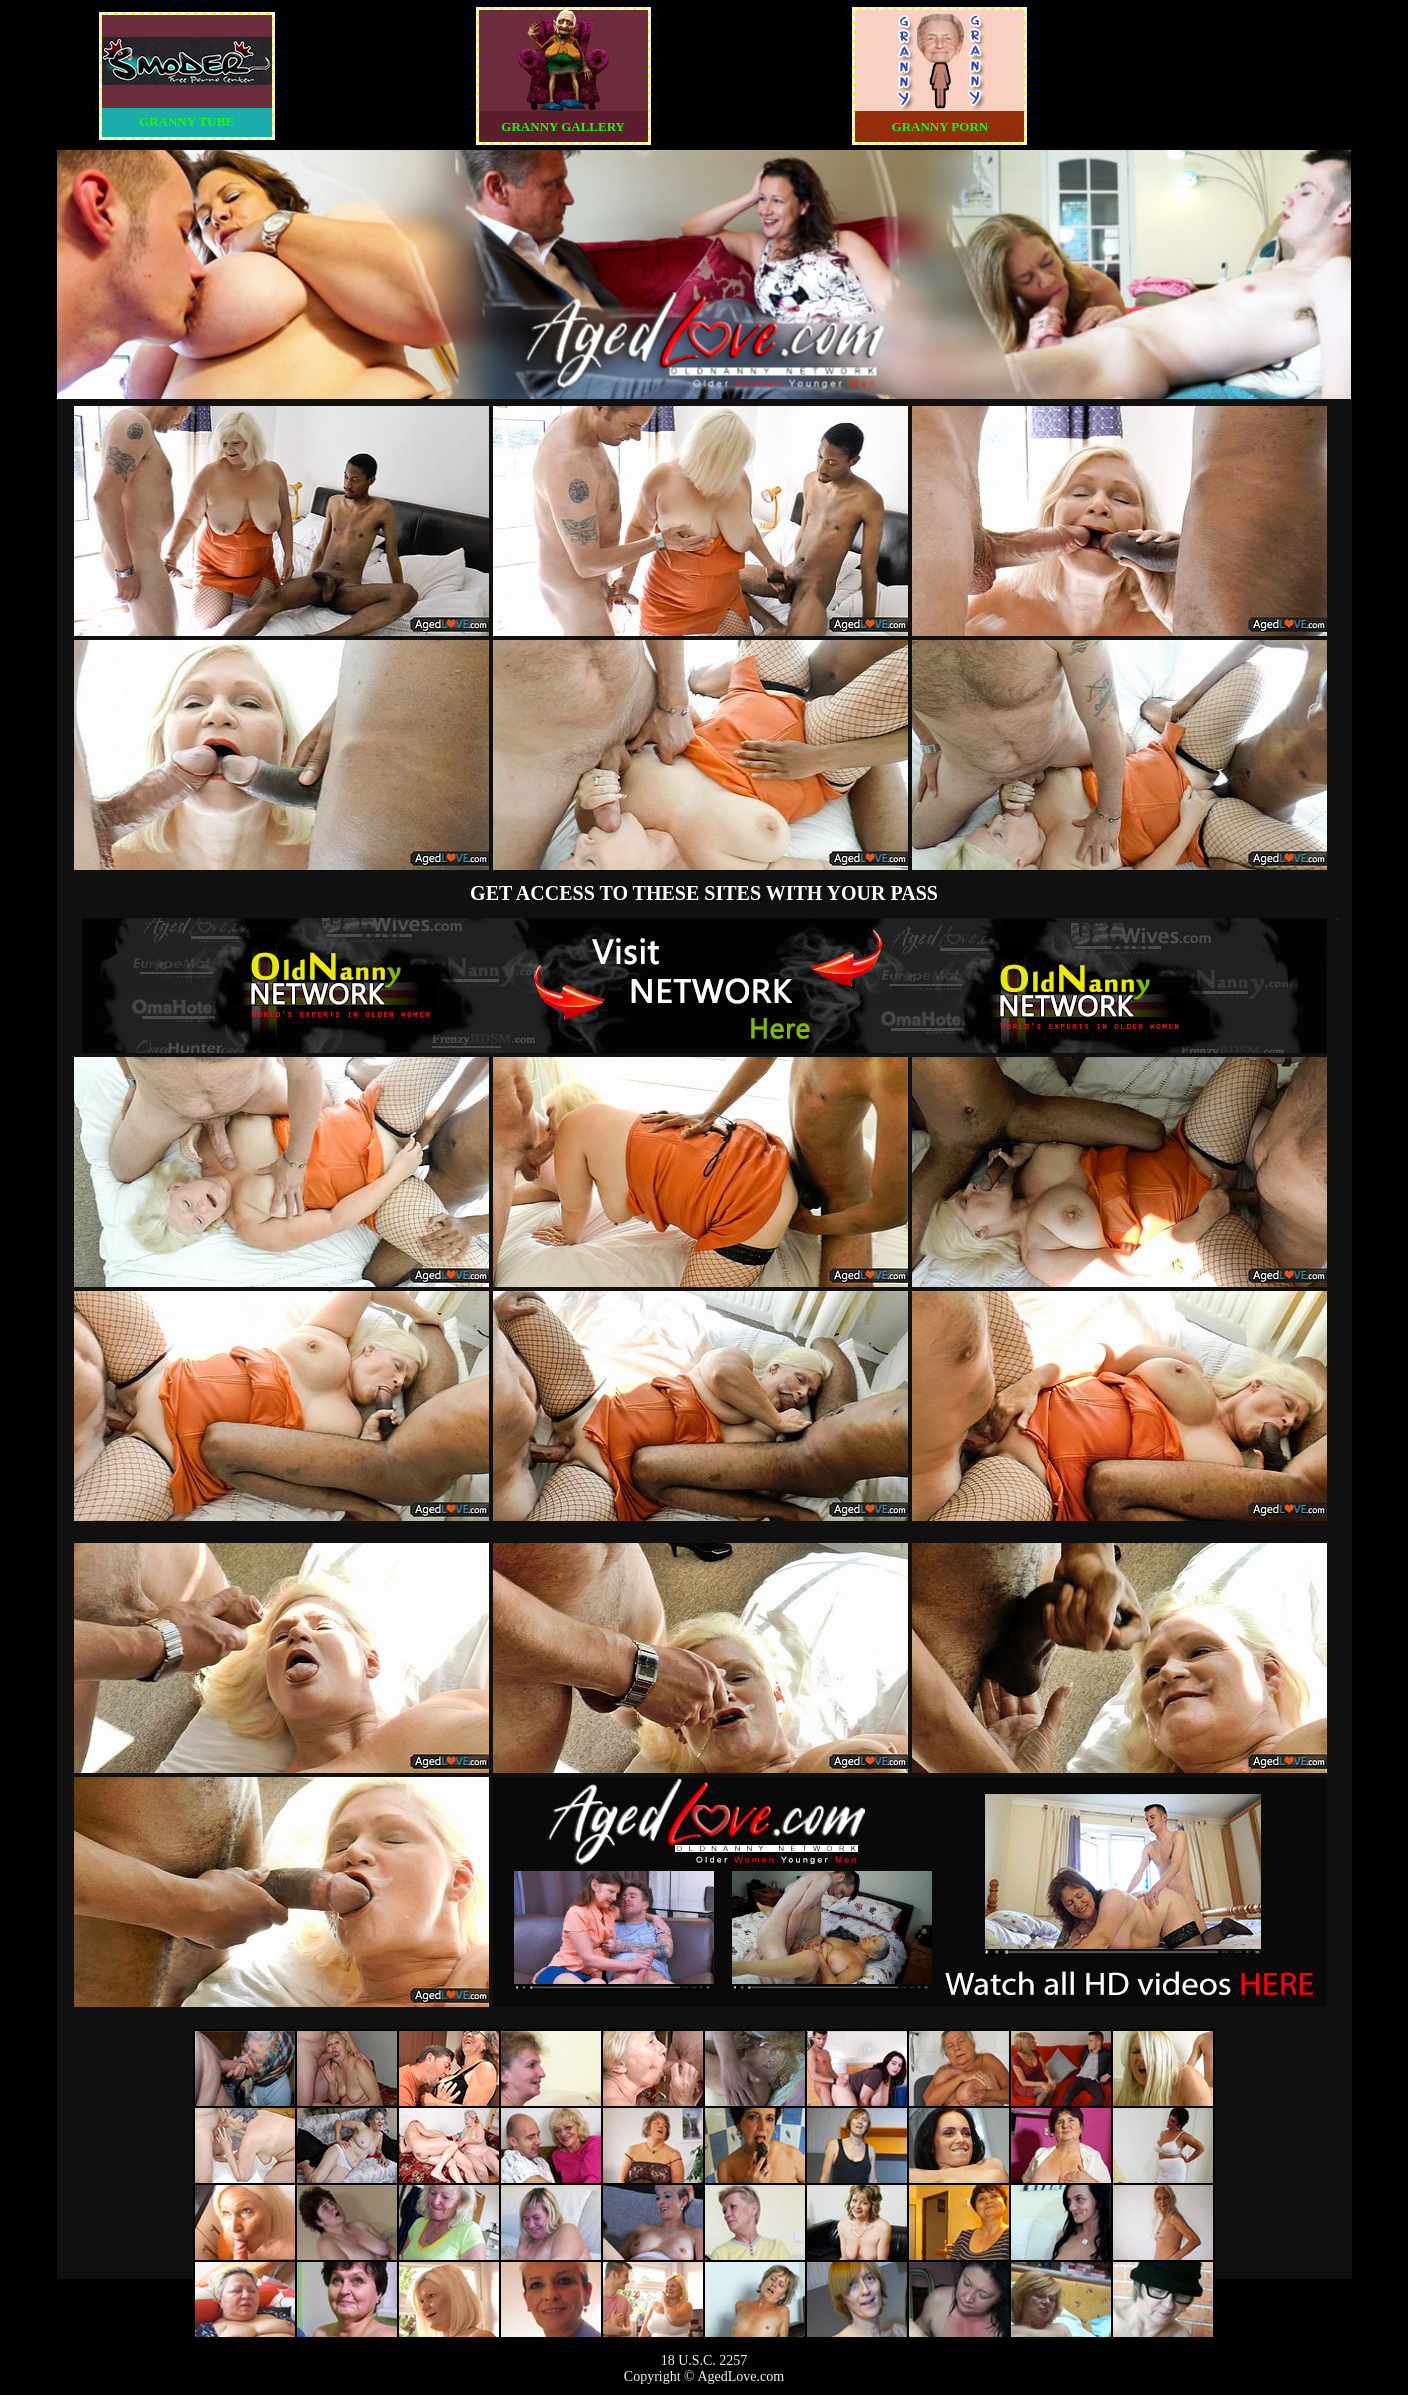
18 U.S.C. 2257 (704, 2360)
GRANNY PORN (940, 126)
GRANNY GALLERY (563, 126)
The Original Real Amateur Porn (704, 985)
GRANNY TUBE (186, 121)
